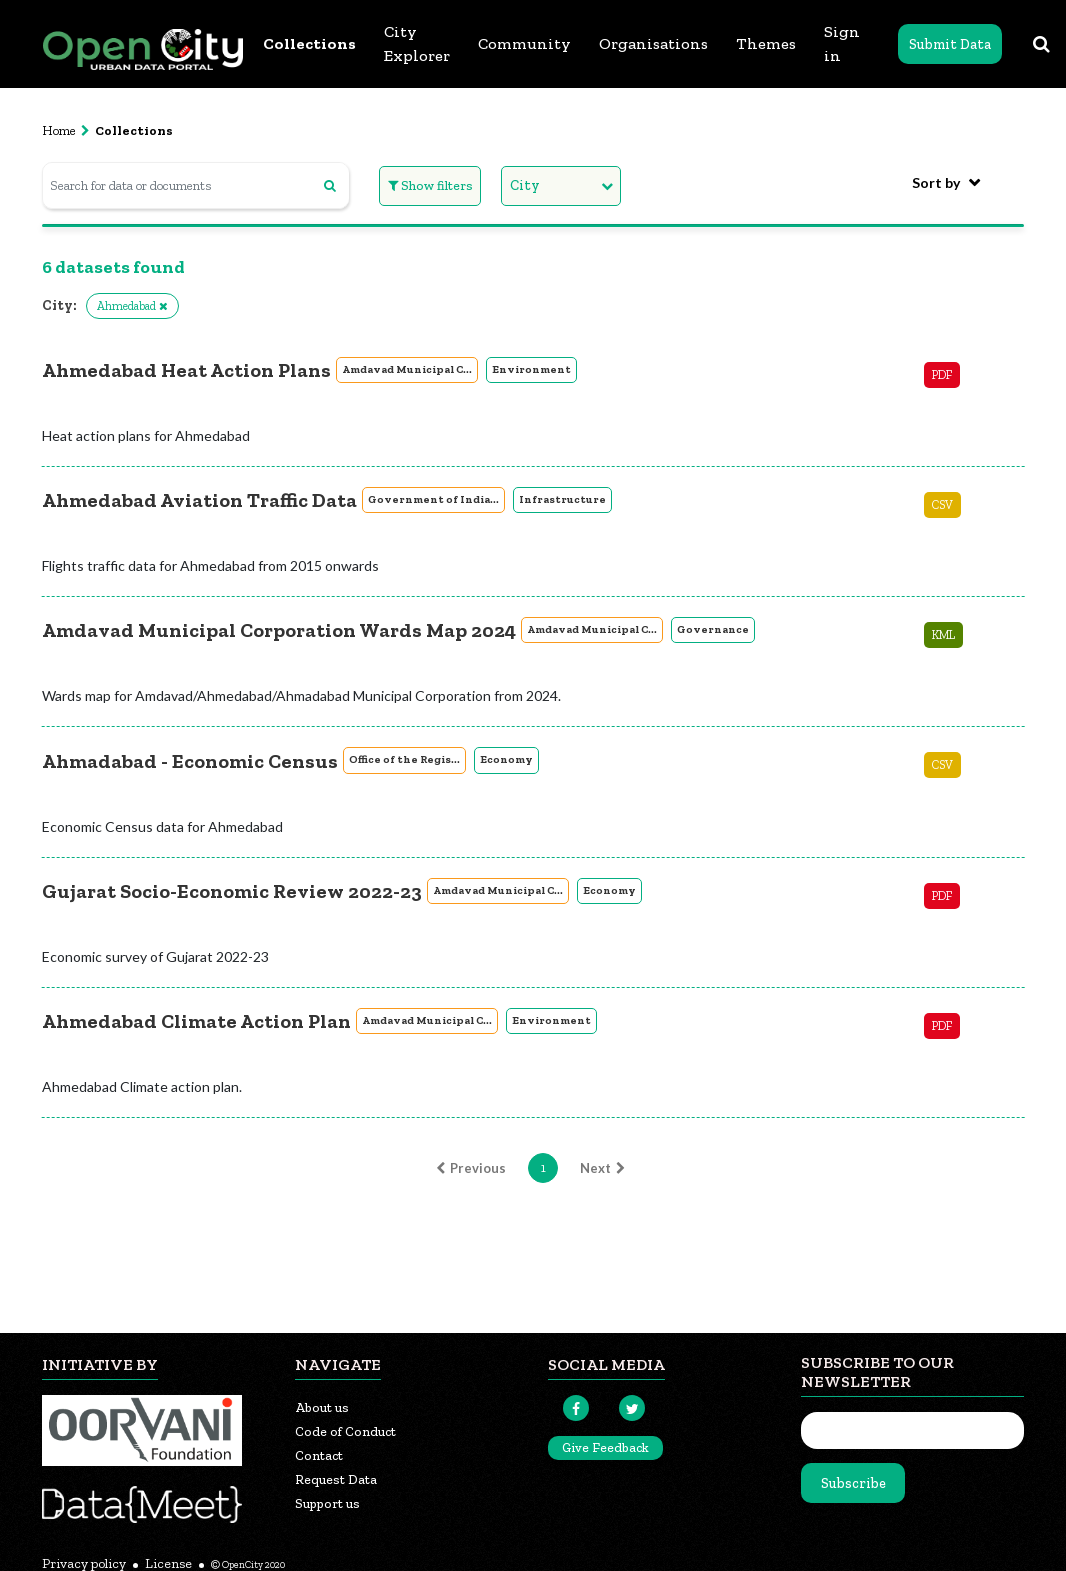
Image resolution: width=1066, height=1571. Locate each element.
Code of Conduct (345, 1431)
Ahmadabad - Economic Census (190, 761)
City (525, 185)
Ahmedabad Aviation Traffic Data (199, 500)
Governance (713, 629)
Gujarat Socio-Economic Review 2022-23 (232, 891)
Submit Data (950, 44)
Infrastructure (562, 499)
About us (322, 1407)
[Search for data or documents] (196, 185)
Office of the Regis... (404, 759)
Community (524, 43)
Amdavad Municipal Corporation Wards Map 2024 (279, 630)
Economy (506, 759)
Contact (319, 1455)
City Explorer (417, 43)
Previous (468, 1168)
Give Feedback (605, 1447)
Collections (309, 43)
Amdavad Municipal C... (407, 369)
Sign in (842, 43)
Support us (327, 1503)
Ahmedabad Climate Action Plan (196, 1021)
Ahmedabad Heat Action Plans (186, 370)
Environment (531, 369)
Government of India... (433, 499)
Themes (766, 43)
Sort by (936, 182)
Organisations (653, 43)
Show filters (430, 185)
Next (605, 1168)
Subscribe (853, 1483)
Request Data (336, 1479)
